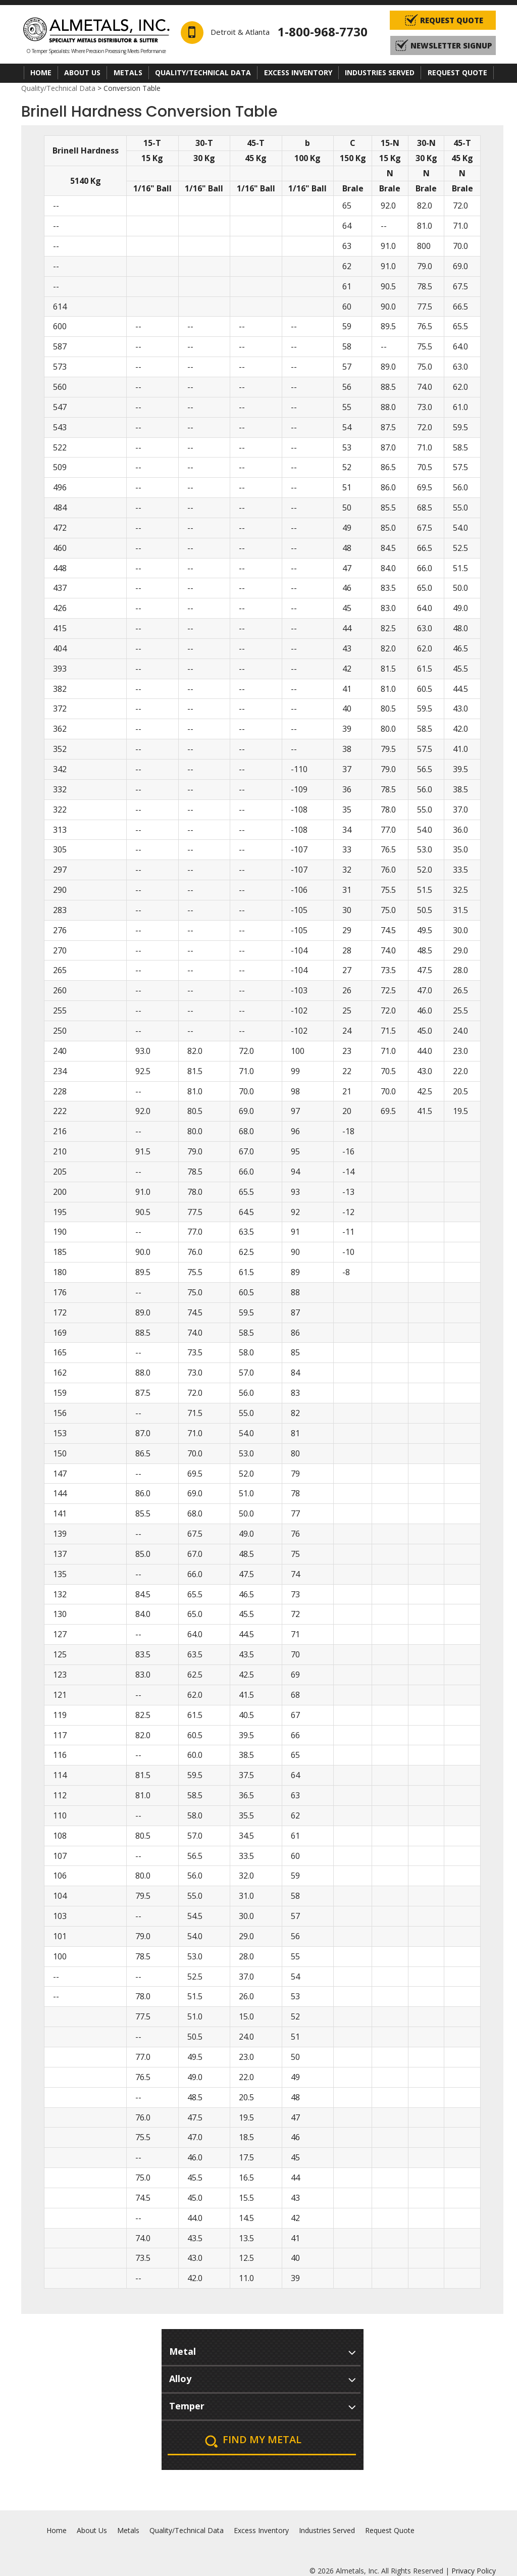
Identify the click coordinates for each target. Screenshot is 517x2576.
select (351, 2350)
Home (40, 72)
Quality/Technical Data (203, 72)
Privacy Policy (473, 2570)
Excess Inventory (298, 72)
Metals (128, 72)
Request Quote (457, 72)
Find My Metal (262, 2439)
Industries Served (380, 72)
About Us (82, 72)
